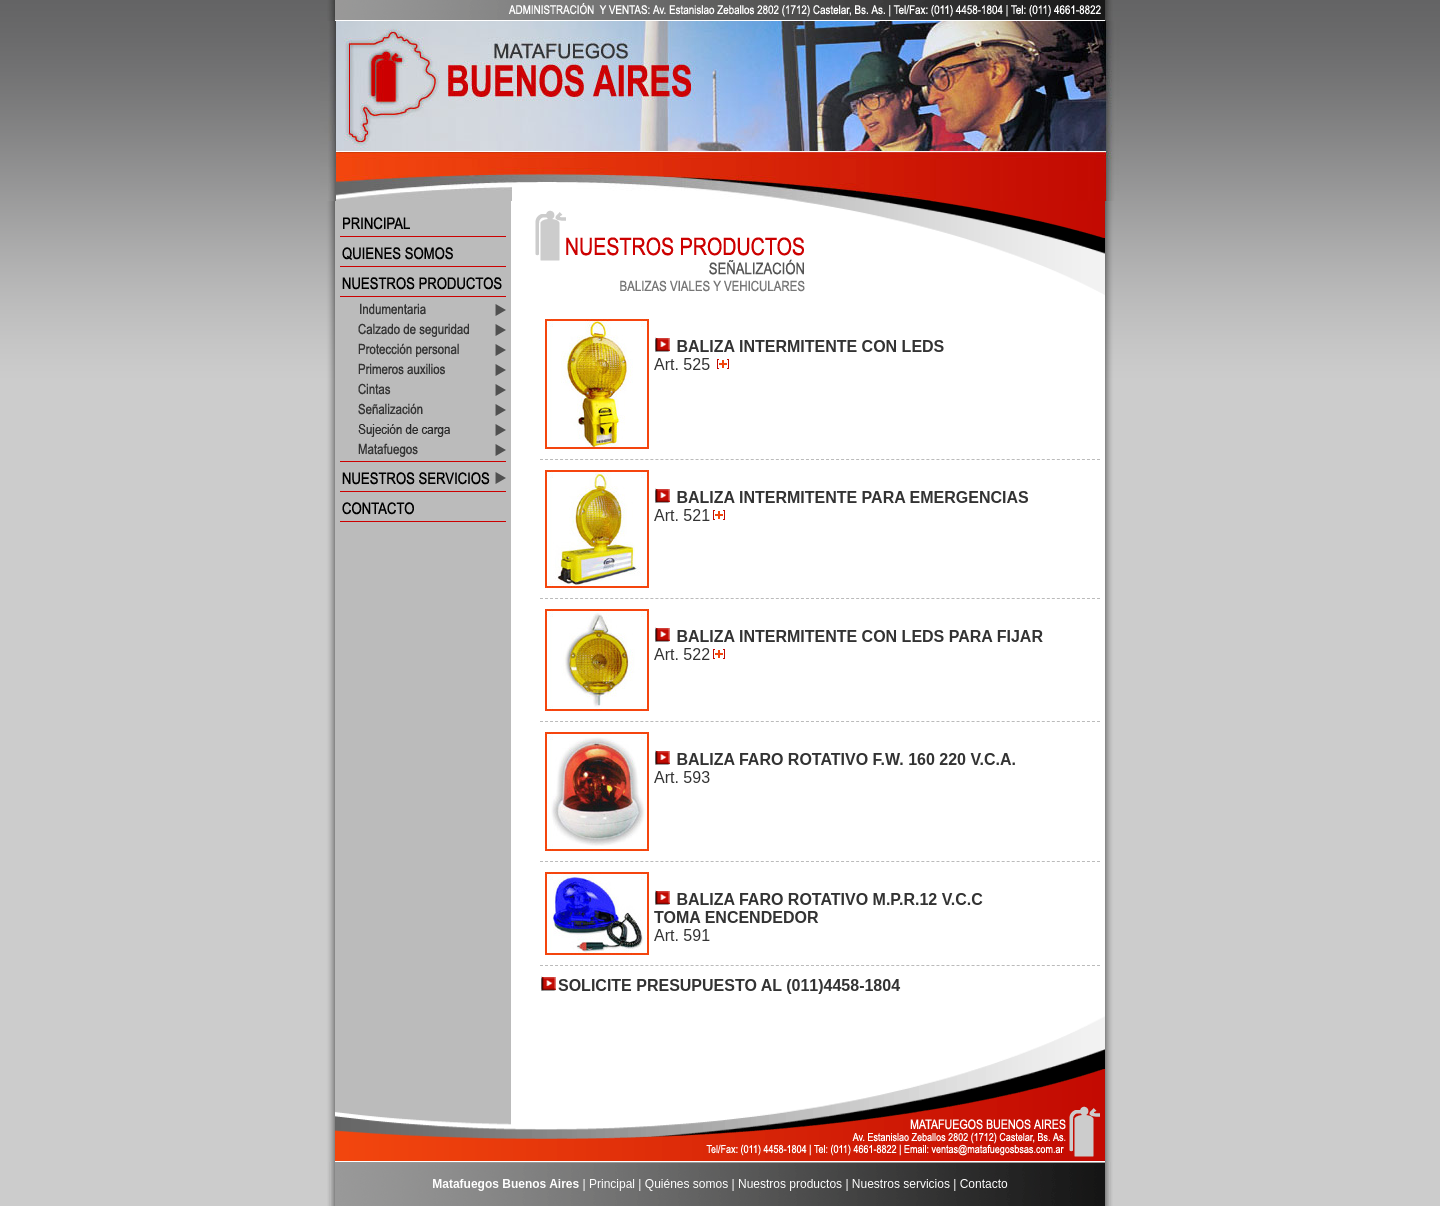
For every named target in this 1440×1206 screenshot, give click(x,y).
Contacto (984, 1184)
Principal (612, 1184)
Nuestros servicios (901, 1184)
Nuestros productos (790, 1184)
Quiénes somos (686, 1184)
